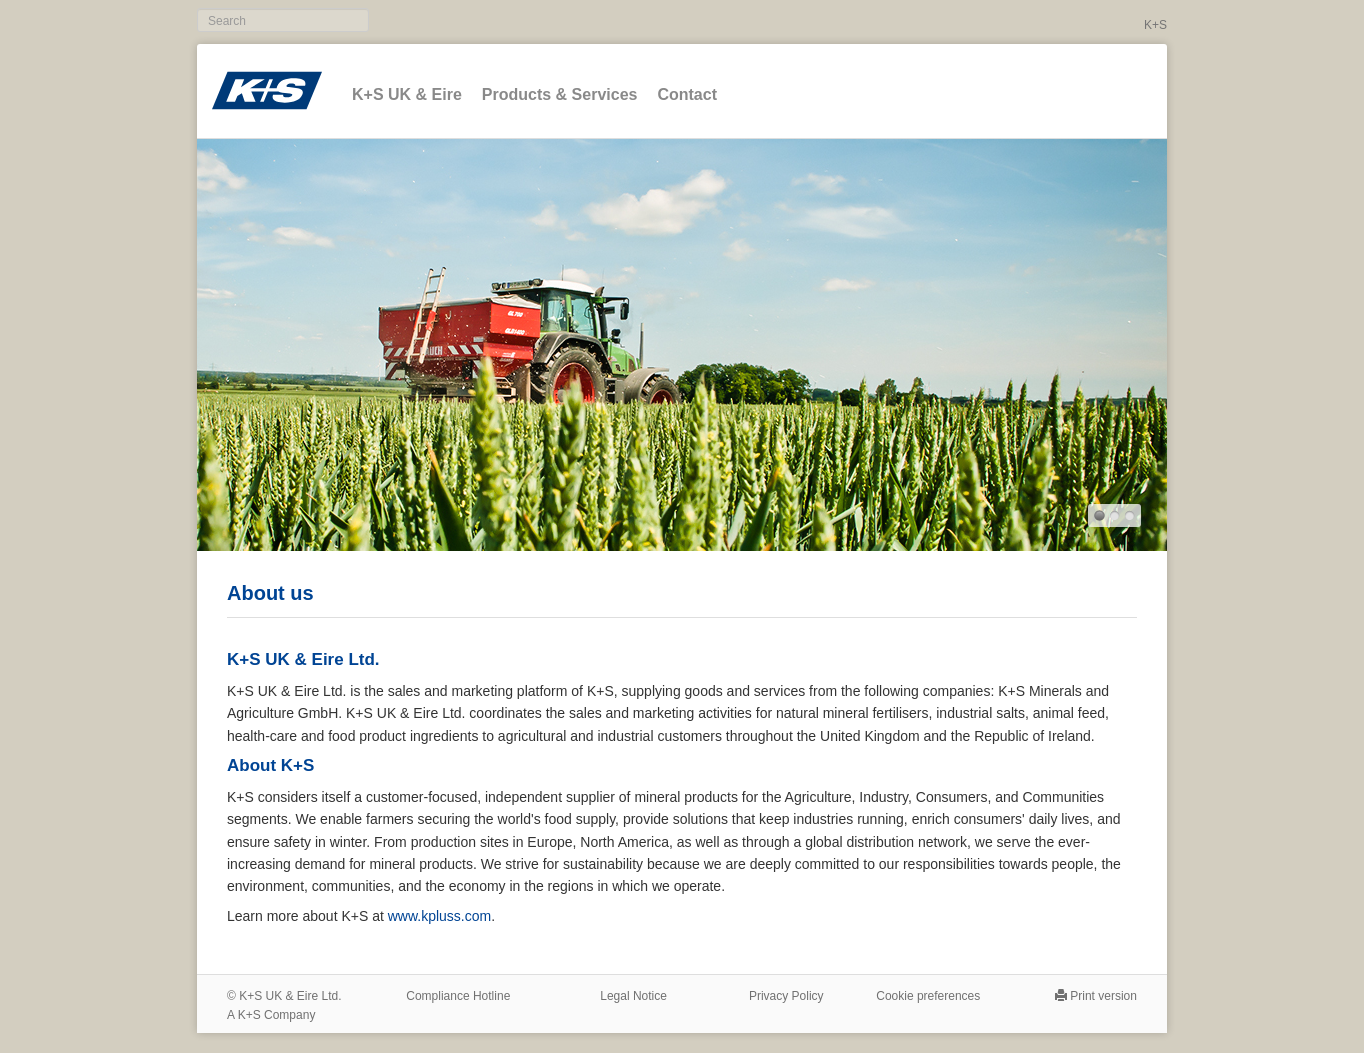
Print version (1103, 996)
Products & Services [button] (560, 94)
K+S (1155, 25)
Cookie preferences (928, 996)
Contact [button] (687, 94)
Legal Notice (633, 996)
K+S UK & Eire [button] (407, 94)
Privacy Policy (786, 996)
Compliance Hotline (458, 996)
